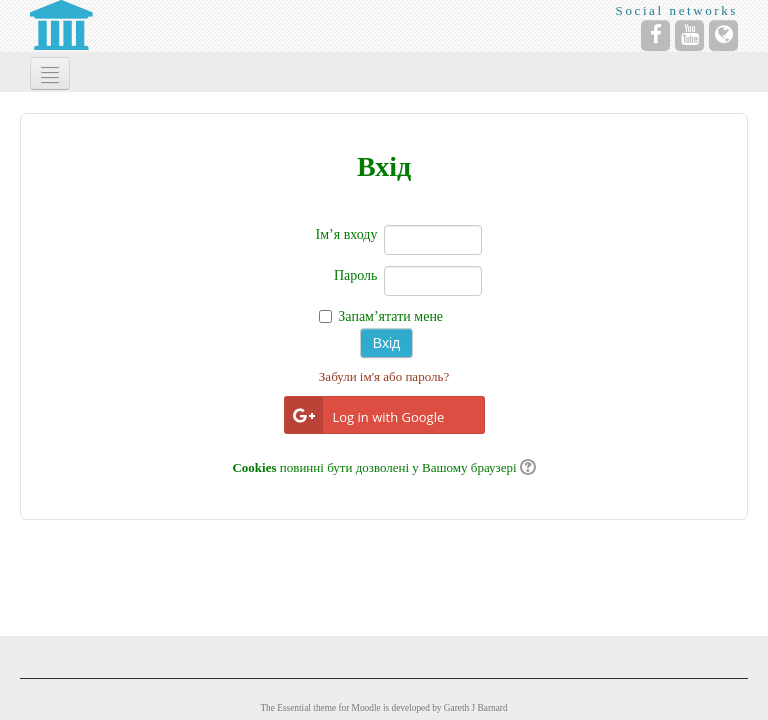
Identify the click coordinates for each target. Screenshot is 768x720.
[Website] (723, 35)
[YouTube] (689, 35)
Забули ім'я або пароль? (384, 376)
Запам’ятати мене (390, 316)
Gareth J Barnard (476, 708)
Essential (294, 708)
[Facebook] (655, 35)
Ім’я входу (347, 234)
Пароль (356, 275)
